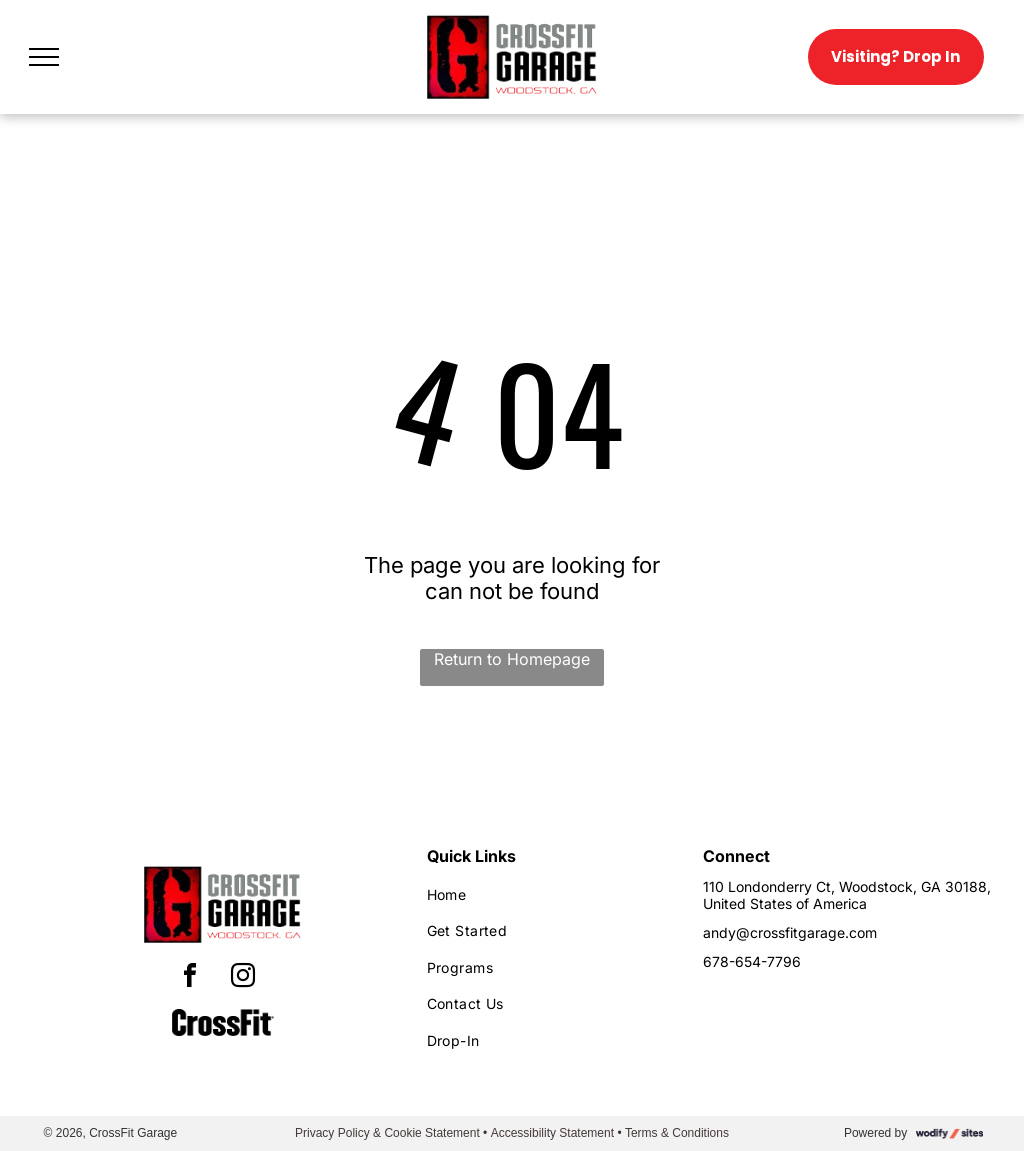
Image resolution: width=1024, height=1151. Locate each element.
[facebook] (190, 978)
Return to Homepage (512, 659)
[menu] (44, 57)
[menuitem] (547, 894)
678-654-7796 (752, 961)
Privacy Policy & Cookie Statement (387, 1133)
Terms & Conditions (677, 1133)
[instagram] (243, 978)
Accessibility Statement (552, 1133)
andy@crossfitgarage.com (790, 932)
